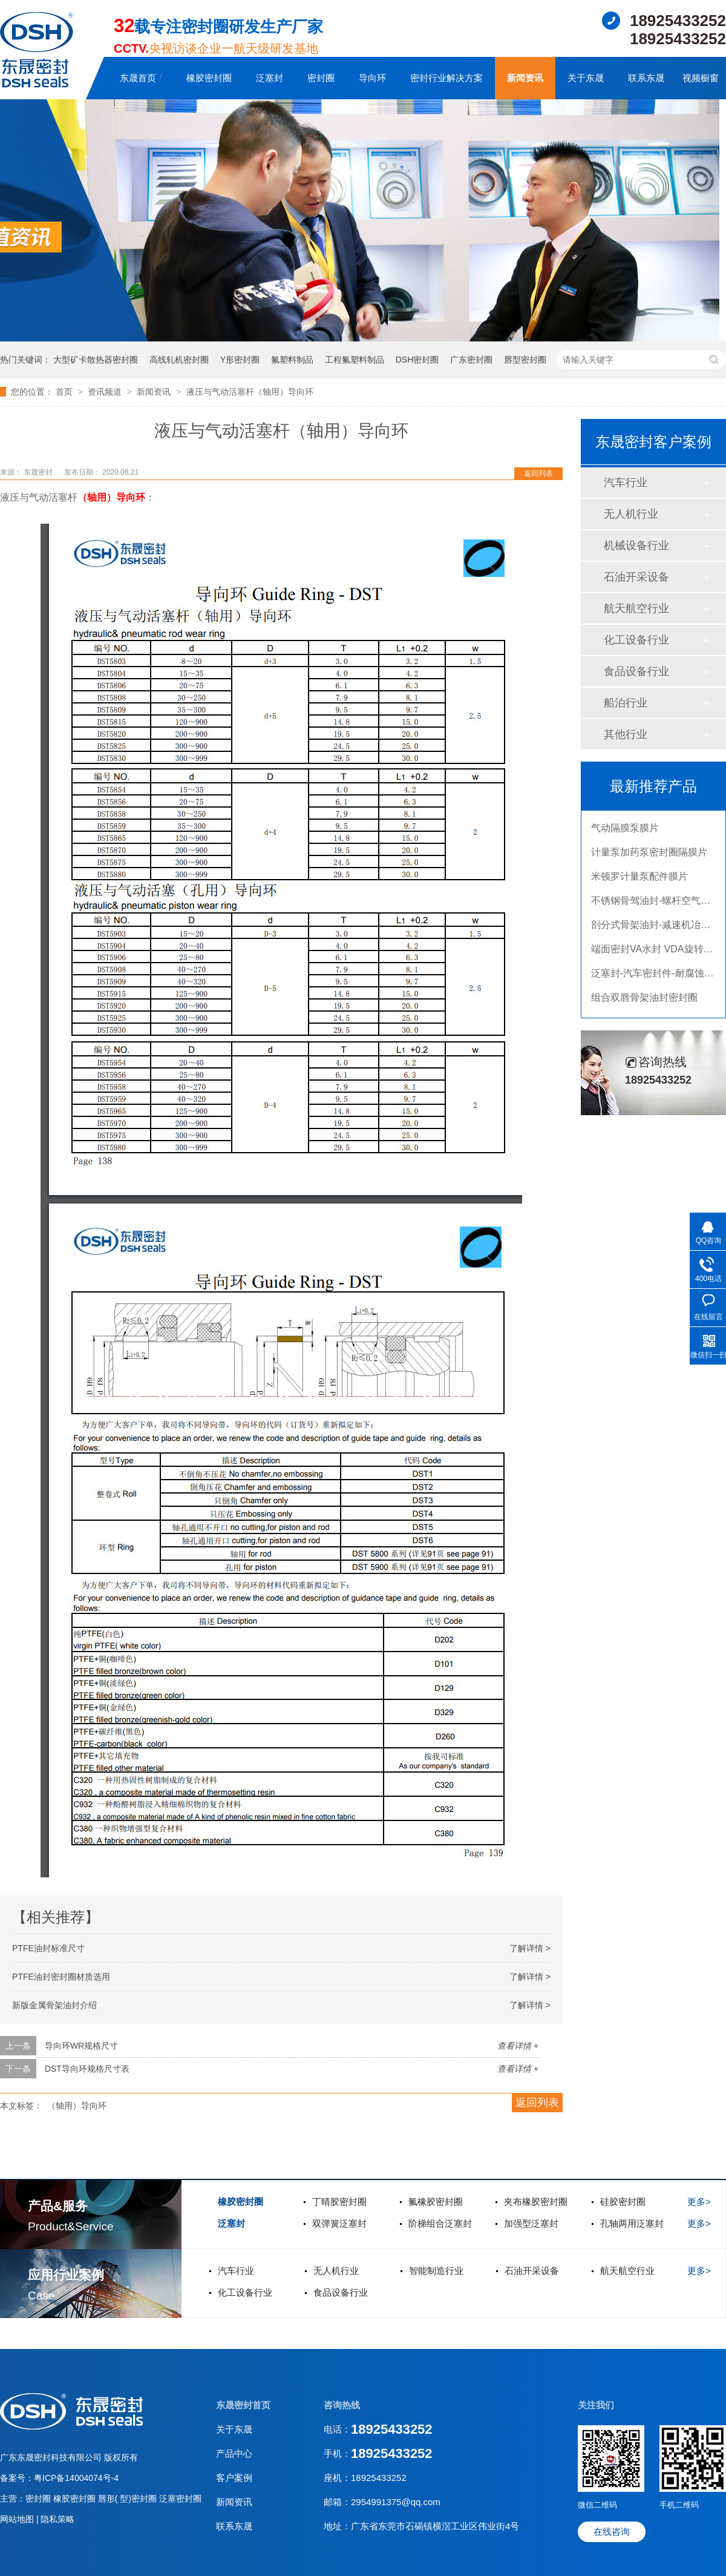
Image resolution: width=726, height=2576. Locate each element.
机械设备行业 (636, 545)
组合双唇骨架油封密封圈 (644, 1002)
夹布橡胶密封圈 (535, 2201)
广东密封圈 (471, 359)
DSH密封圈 (417, 359)
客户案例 (234, 2477)
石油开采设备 (636, 577)
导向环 (372, 78)
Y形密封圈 (240, 359)
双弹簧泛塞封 (339, 2223)
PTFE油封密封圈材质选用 (61, 1976)
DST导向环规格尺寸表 (87, 2069)
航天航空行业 (636, 608)
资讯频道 (106, 392)
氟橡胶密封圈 (435, 2201)
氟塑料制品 (292, 359)
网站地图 (18, 2519)
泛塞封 (269, 78)
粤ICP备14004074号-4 (76, 2478)
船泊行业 (625, 703)
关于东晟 (585, 78)
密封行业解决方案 (446, 78)
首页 (65, 392)
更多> (699, 2201)
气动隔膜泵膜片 (625, 833)
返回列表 (538, 473)
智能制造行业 (436, 2270)
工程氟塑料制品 (354, 359)
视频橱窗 (700, 78)
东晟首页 (138, 78)
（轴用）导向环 (111, 497)
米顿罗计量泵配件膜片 (639, 881)
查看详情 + (517, 2046)
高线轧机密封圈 (179, 359)
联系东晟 (646, 78)
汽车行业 (625, 482)
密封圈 (321, 78)
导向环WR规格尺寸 (81, 2046)
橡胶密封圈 (209, 78)
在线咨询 (612, 2531)
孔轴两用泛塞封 (632, 2223)
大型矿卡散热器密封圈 (95, 359)
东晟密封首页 (243, 2405)
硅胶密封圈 (623, 2201)
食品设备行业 (636, 671)
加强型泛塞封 (531, 2223)
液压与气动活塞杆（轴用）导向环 (249, 392)
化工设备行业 (636, 640)
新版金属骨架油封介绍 (54, 2005)
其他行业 (625, 734)
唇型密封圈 (525, 359)
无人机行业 (631, 514)
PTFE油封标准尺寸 (48, 1948)
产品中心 (234, 2453)
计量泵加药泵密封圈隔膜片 (649, 857)
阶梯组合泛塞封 (440, 2223)
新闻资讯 (525, 78)
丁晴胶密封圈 (339, 2201)
